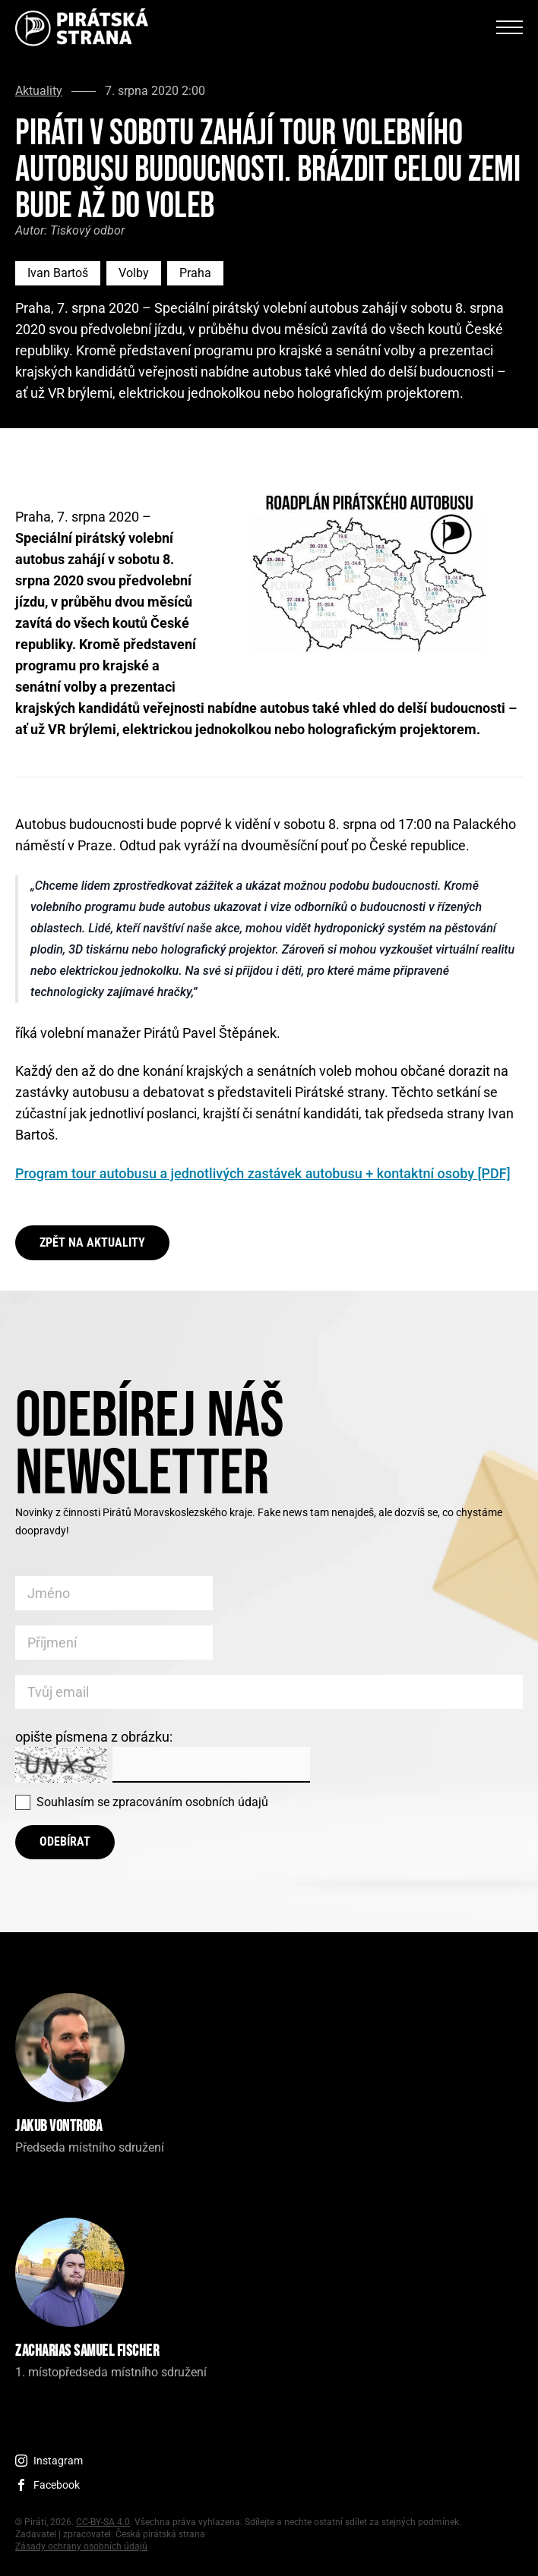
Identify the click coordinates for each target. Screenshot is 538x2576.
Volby (134, 273)
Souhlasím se (152, 1802)
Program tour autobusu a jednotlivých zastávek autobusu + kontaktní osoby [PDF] (263, 1173)
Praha (195, 273)
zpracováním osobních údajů (190, 1802)
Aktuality (38, 91)
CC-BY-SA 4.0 (103, 2522)
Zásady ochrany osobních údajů (81, 2546)
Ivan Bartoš (57, 273)
